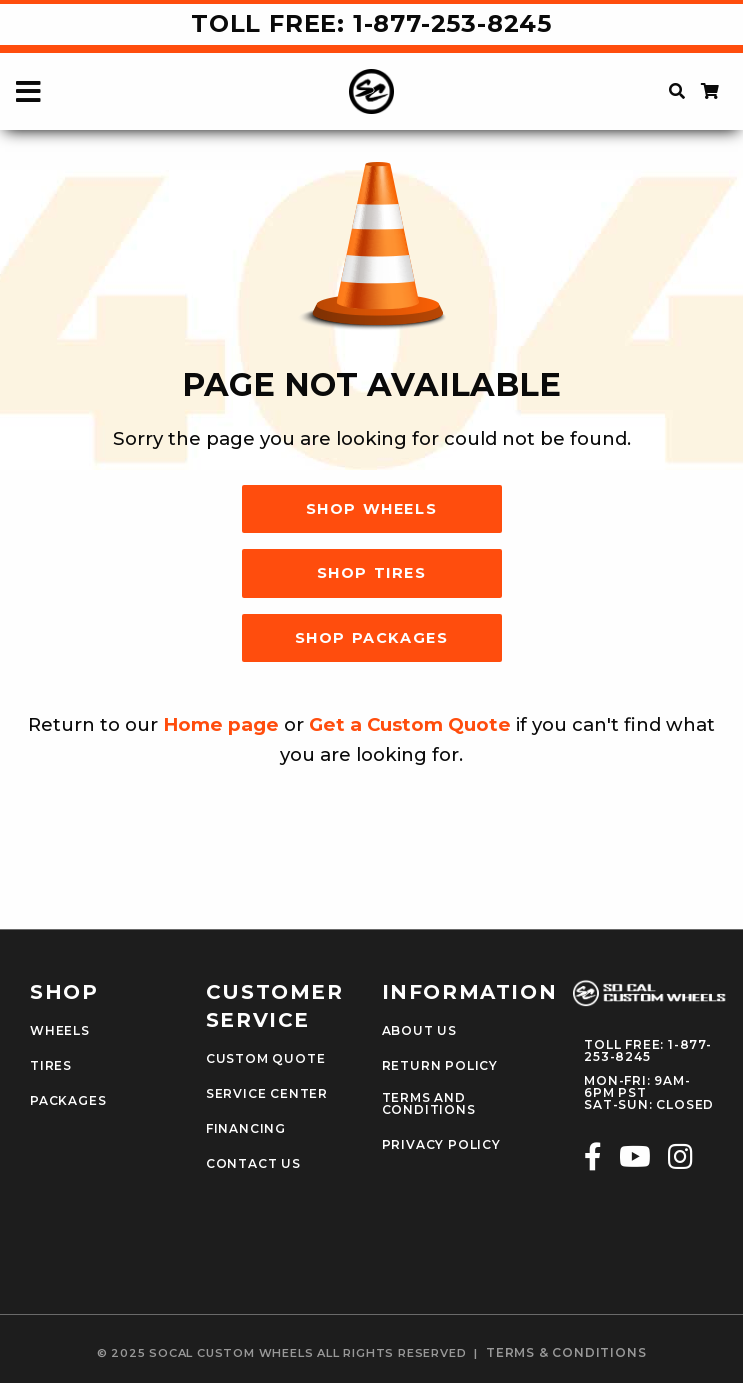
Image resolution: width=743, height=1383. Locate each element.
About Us (419, 1031)
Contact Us (253, 1164)
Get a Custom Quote (410, 724)
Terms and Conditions (429, 1104)
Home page (221, 724)
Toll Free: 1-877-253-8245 (371, 23)
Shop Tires (372, 573)
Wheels (60, 1031)
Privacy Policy (441, 1145)
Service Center (267, 1094)
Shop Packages (372, 638)
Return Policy (440, 1066)
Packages (68, 1101)
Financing (246, 1129)
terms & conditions (566, 1353)
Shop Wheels (372, 509)
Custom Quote (266, 1059)
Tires (51, 1066)
